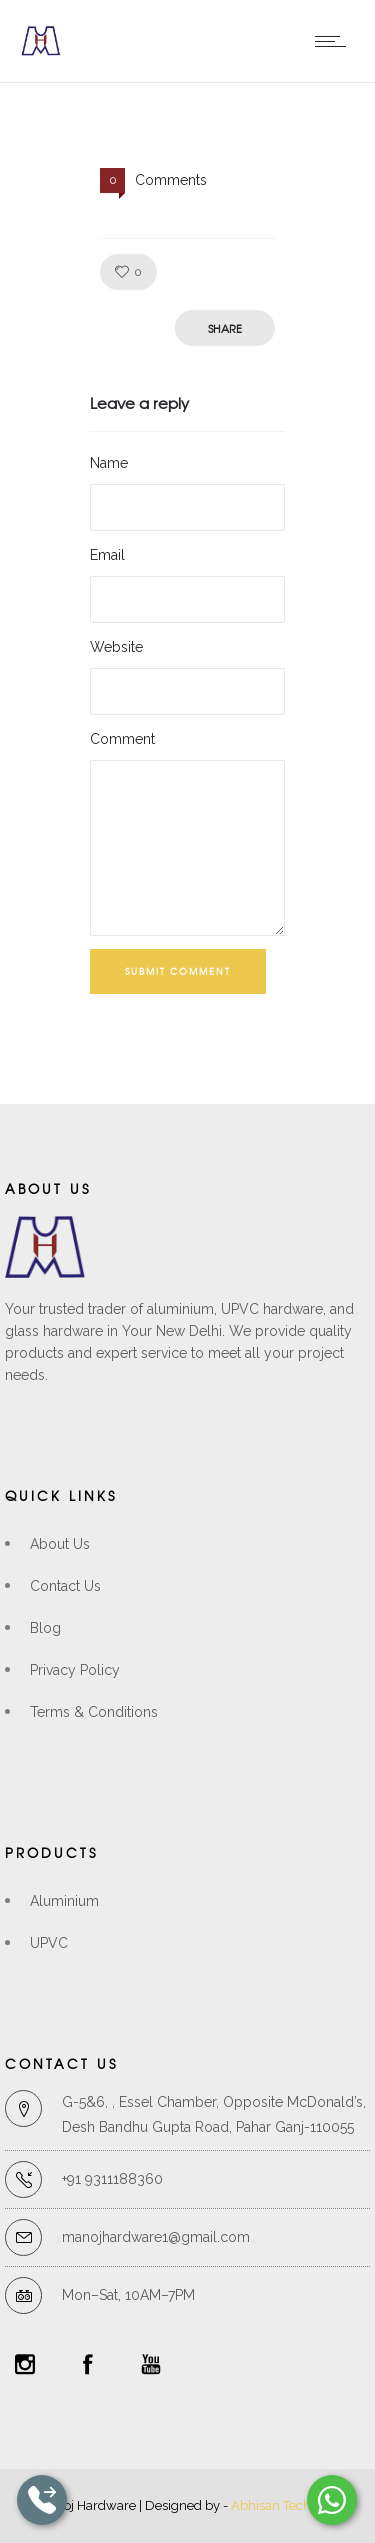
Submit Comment (178, 971)
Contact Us (65, 1586)
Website (116, 647)
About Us (60, 1544)
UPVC (49, 1943)
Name (109, 463)
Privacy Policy (75, 1670)
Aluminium (64, 1901)
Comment (122, 739)
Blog (45, 1628)
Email (107, 555)
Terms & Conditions (94, 1712)
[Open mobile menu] (335, 41)
